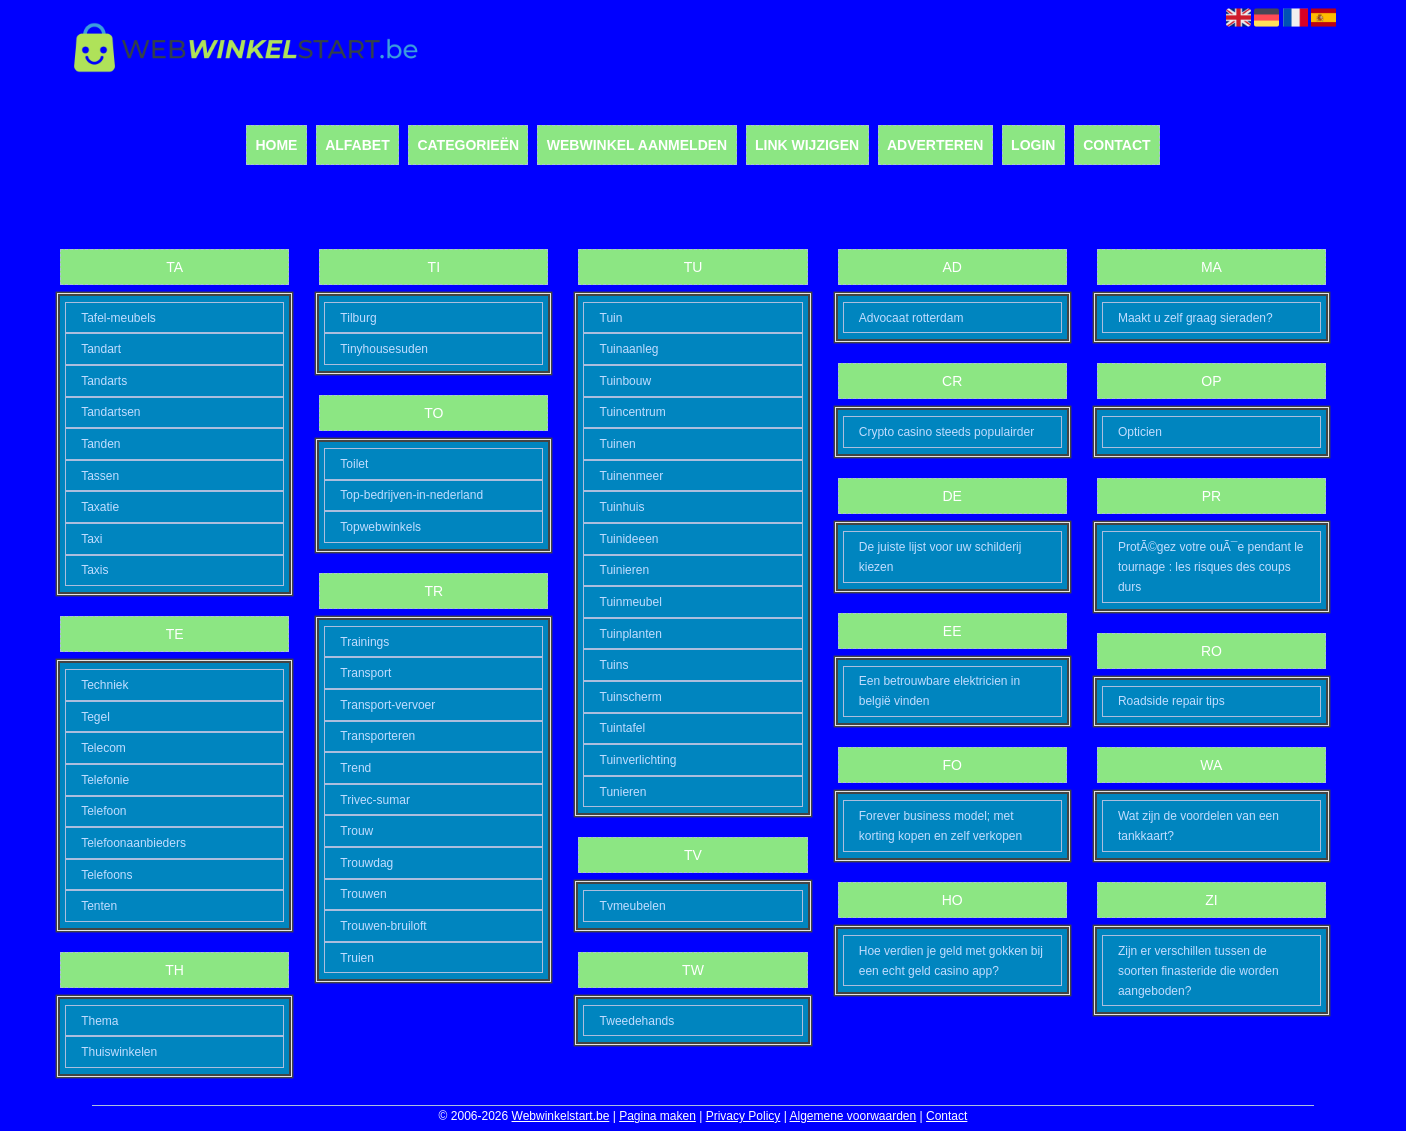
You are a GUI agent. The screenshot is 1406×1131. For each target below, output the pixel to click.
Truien (357, 958)
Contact (1116, 145)
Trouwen (363, 894)
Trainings (364, 642)
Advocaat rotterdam (911, 318)
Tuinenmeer (632, 476)
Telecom (103, 748)
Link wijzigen (807, 145)
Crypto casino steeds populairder (946, 432)
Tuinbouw (626, 381)
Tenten (99, 906)
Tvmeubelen (633, 906)
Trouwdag (366, 863)
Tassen (100, 476)
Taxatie (100, 507)
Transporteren (377, 736)
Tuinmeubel (631, 602)
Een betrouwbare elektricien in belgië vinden (939, 691)
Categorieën (468, 145)
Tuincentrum (633, 412)
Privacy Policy (743, 1116)
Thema (99, 1021)
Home (276, 145)
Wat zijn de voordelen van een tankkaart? (1198, 826)
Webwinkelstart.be (561, 1116)
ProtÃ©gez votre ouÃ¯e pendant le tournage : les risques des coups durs (1211, 567)
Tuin (611, 318)
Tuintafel (623, 728)
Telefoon (103, 811)
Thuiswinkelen (119, 1052)
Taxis (94, 570)
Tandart (101, 349)
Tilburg (358, 318)
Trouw (356, 831)
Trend (355, 768)
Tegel (95, 717)
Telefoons (106, 875)
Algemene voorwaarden (852, 1116)
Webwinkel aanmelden (637, 145)
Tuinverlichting (638, 760)
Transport (365, 673)
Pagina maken (657, 1116)
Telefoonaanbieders (133, 843)
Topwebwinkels (380, 527)
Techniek (104, 685)
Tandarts (104, 381)
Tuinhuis (622, 507)
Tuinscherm (631, 697)
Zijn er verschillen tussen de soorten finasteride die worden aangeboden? (1198, 971)
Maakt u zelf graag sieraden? (1195, 318)
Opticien (1140, 432)
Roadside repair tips (1171, 701)
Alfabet (357, 145)
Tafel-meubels (118, 318)
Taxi (91, 539)
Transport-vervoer (387, 705)
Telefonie (105, 780)
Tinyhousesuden (384, 349)
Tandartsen (110, 412)
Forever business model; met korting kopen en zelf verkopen (940, 826)
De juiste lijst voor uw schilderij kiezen (940, 557)
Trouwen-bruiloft (383, 926)
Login (1033, 145)
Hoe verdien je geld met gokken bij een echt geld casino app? (951, 961)
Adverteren (935, 145)
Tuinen (618, 444)
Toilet (354, 464)
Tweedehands (637, 1021)
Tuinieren (625, 570)
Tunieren (623, 792)
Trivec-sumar (375, 800)
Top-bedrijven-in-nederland (411, 495)
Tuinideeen (629, 539)
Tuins (614, 665)
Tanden (100, 444)
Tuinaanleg (629, 349)
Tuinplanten (631, 634)
